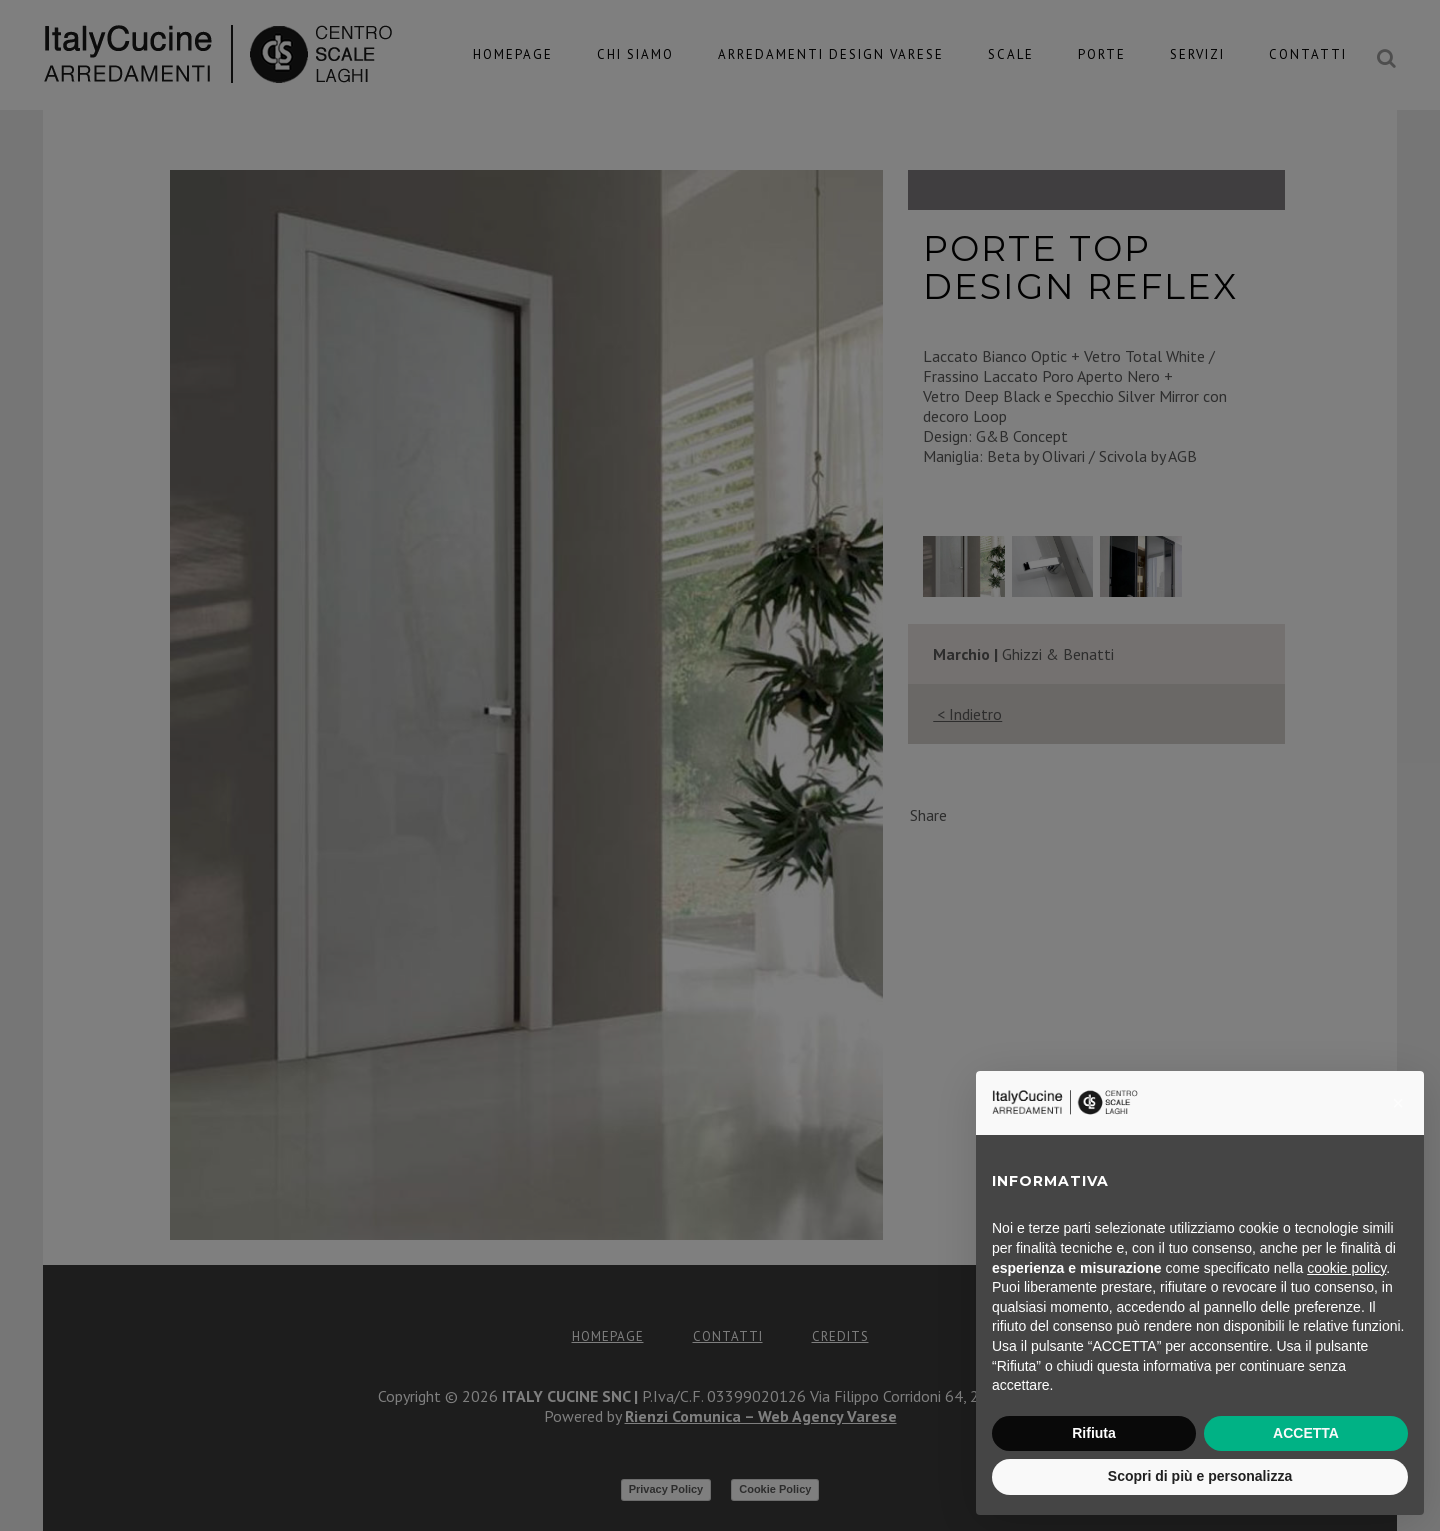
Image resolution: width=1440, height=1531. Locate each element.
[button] (1398, 1103)
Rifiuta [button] (1094, 1433)
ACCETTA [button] (1306, 1433)
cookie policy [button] (1346, 1268)
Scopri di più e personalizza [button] (1200, 1476)
